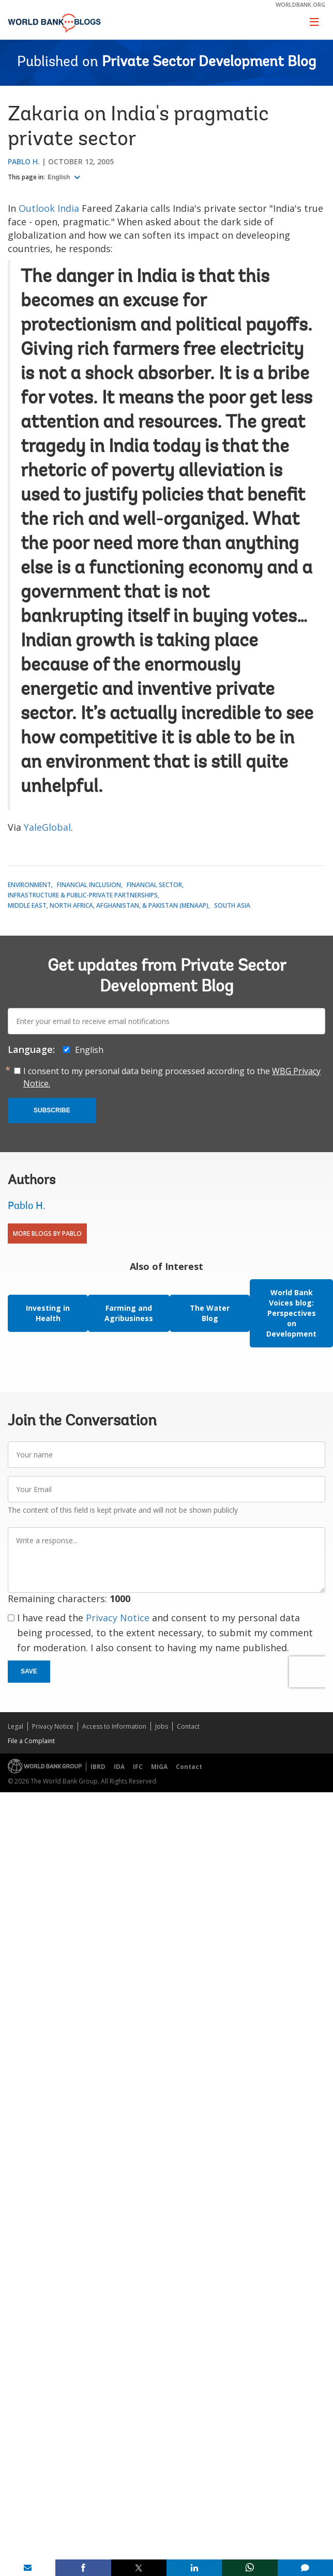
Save (29, 1671)
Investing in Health (48, 1313)
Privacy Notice (117, 1617)
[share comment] (305, 2567)
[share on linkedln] (194, 2567)
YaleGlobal (47, 827)
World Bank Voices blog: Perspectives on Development (291, 1313)
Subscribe (52, 1110)
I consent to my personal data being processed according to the (172, 1077)
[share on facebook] (83, 2567)
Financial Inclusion (89, 884)
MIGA (159, 1766)
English (60, 177)
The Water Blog (210, 1313)
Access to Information (114, 1726)
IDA (119, 1766)
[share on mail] (27, 2567)
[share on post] (138, 2567)
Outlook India (49, 208)
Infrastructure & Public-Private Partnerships (83, 895)
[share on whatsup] (249, 2567)
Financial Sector (154, 884)
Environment (29, 884)
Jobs (161, 1726)
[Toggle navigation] (314, 21)
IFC (138, 1766)
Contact (188, 1726)
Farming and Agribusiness (128, 1313)
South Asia (232, 905)
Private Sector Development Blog (209, 62)
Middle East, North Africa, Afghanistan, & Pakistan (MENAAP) (108, 905)
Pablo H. (24, 161)
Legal (15, 1726)
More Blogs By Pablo (47, 1233)
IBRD (97, 1766)
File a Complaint (31, 1740)
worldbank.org (300, 4)
